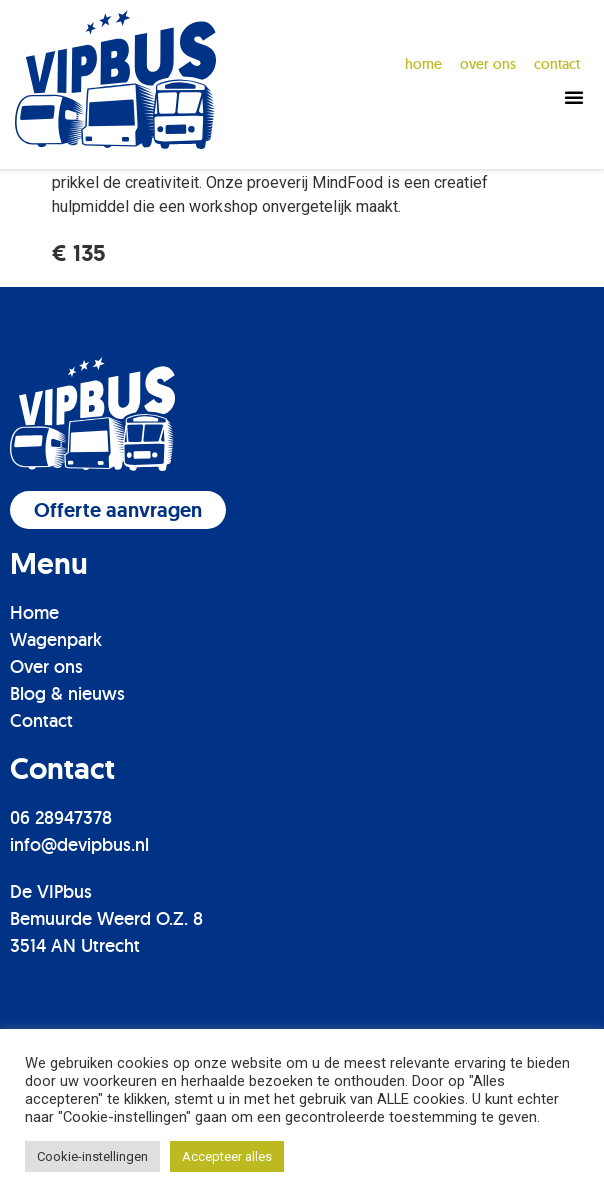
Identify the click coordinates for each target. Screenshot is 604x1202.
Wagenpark (56, 735)
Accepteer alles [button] (227, 1156)
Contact (41, 816)
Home (423, 64)
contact (557, 64)
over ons (488, 64)
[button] (574, 97)
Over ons (46, 762)
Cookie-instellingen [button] (92, 1156)
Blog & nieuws (67, 789)
